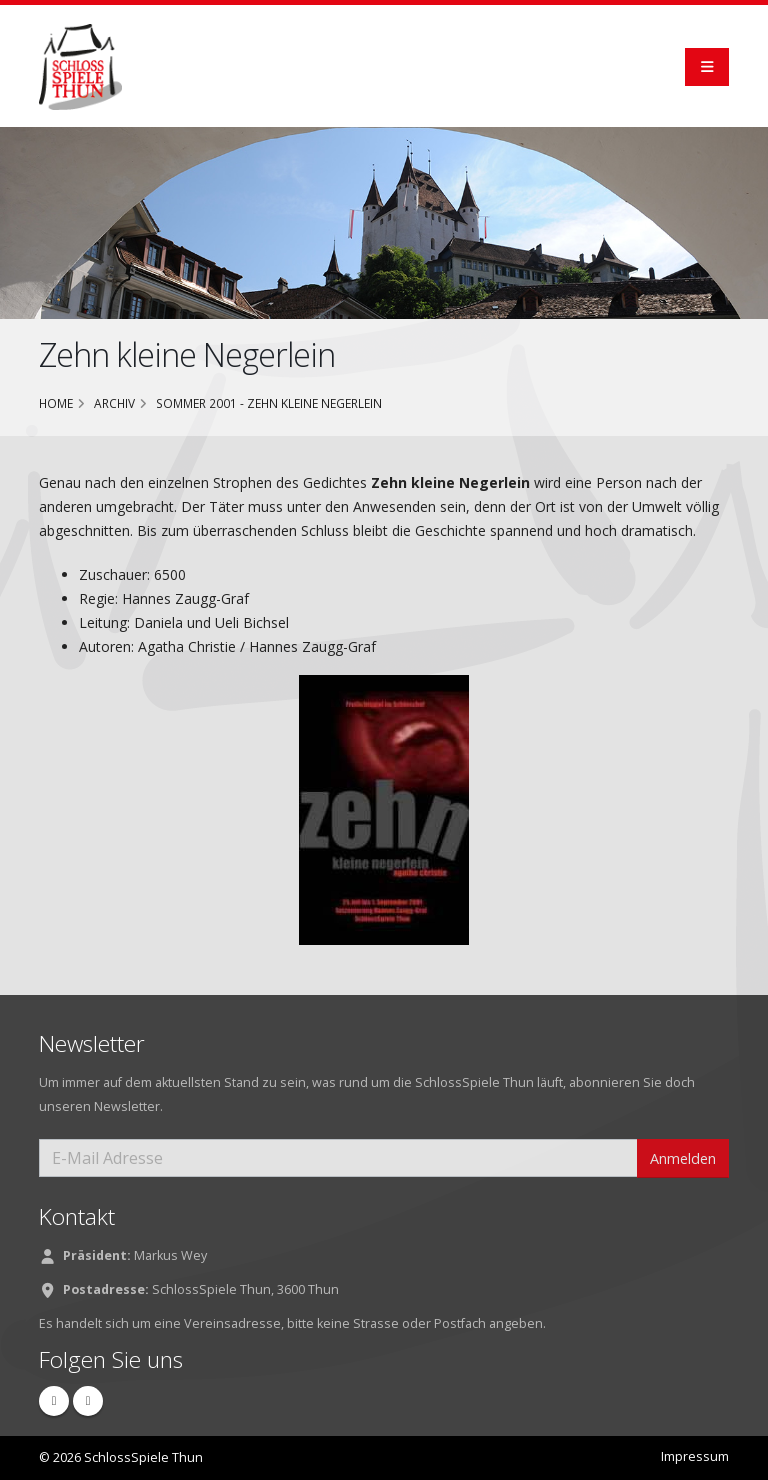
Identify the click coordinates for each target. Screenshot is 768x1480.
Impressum (695, 1456)
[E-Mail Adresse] (338, 1158)
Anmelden (683, 1158)
